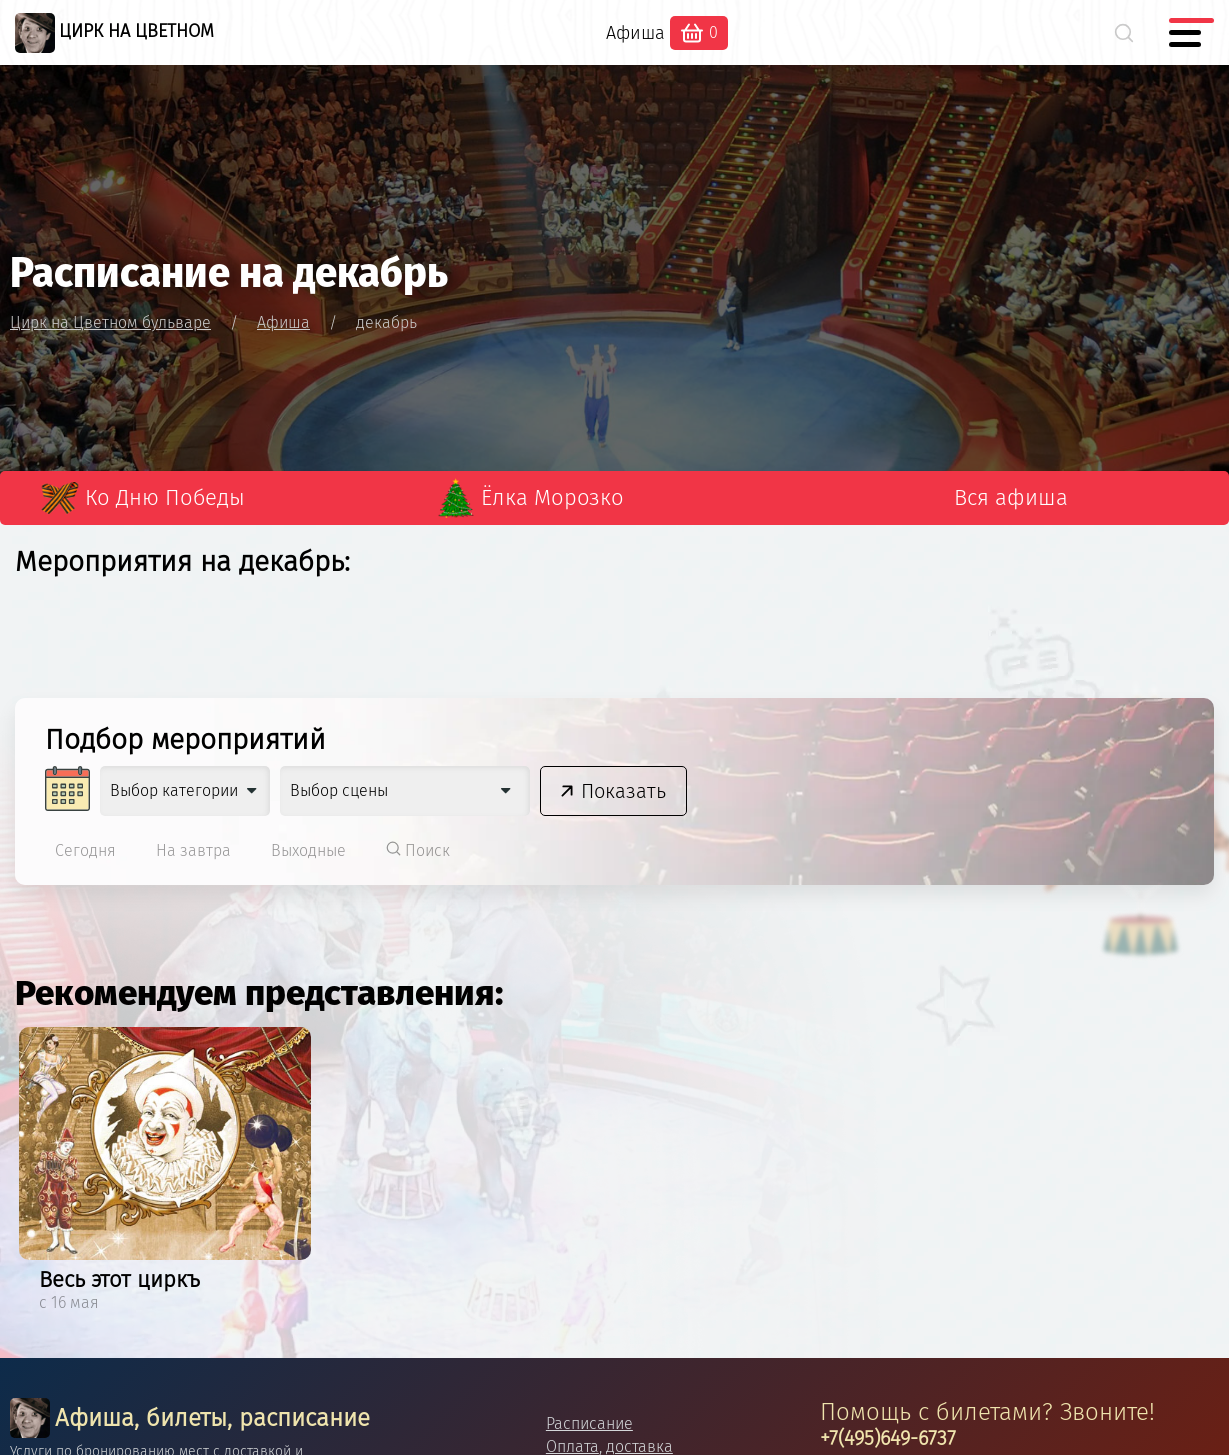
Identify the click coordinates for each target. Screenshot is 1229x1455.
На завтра (193, 850)
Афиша (635, 33)
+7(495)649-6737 (888, 1438)
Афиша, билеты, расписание (190, 1418)
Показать (623, 791)
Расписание (589, 1423)
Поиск (418, 850)
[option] (165, 1173)
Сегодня (85, 850)
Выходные (308, 850)
